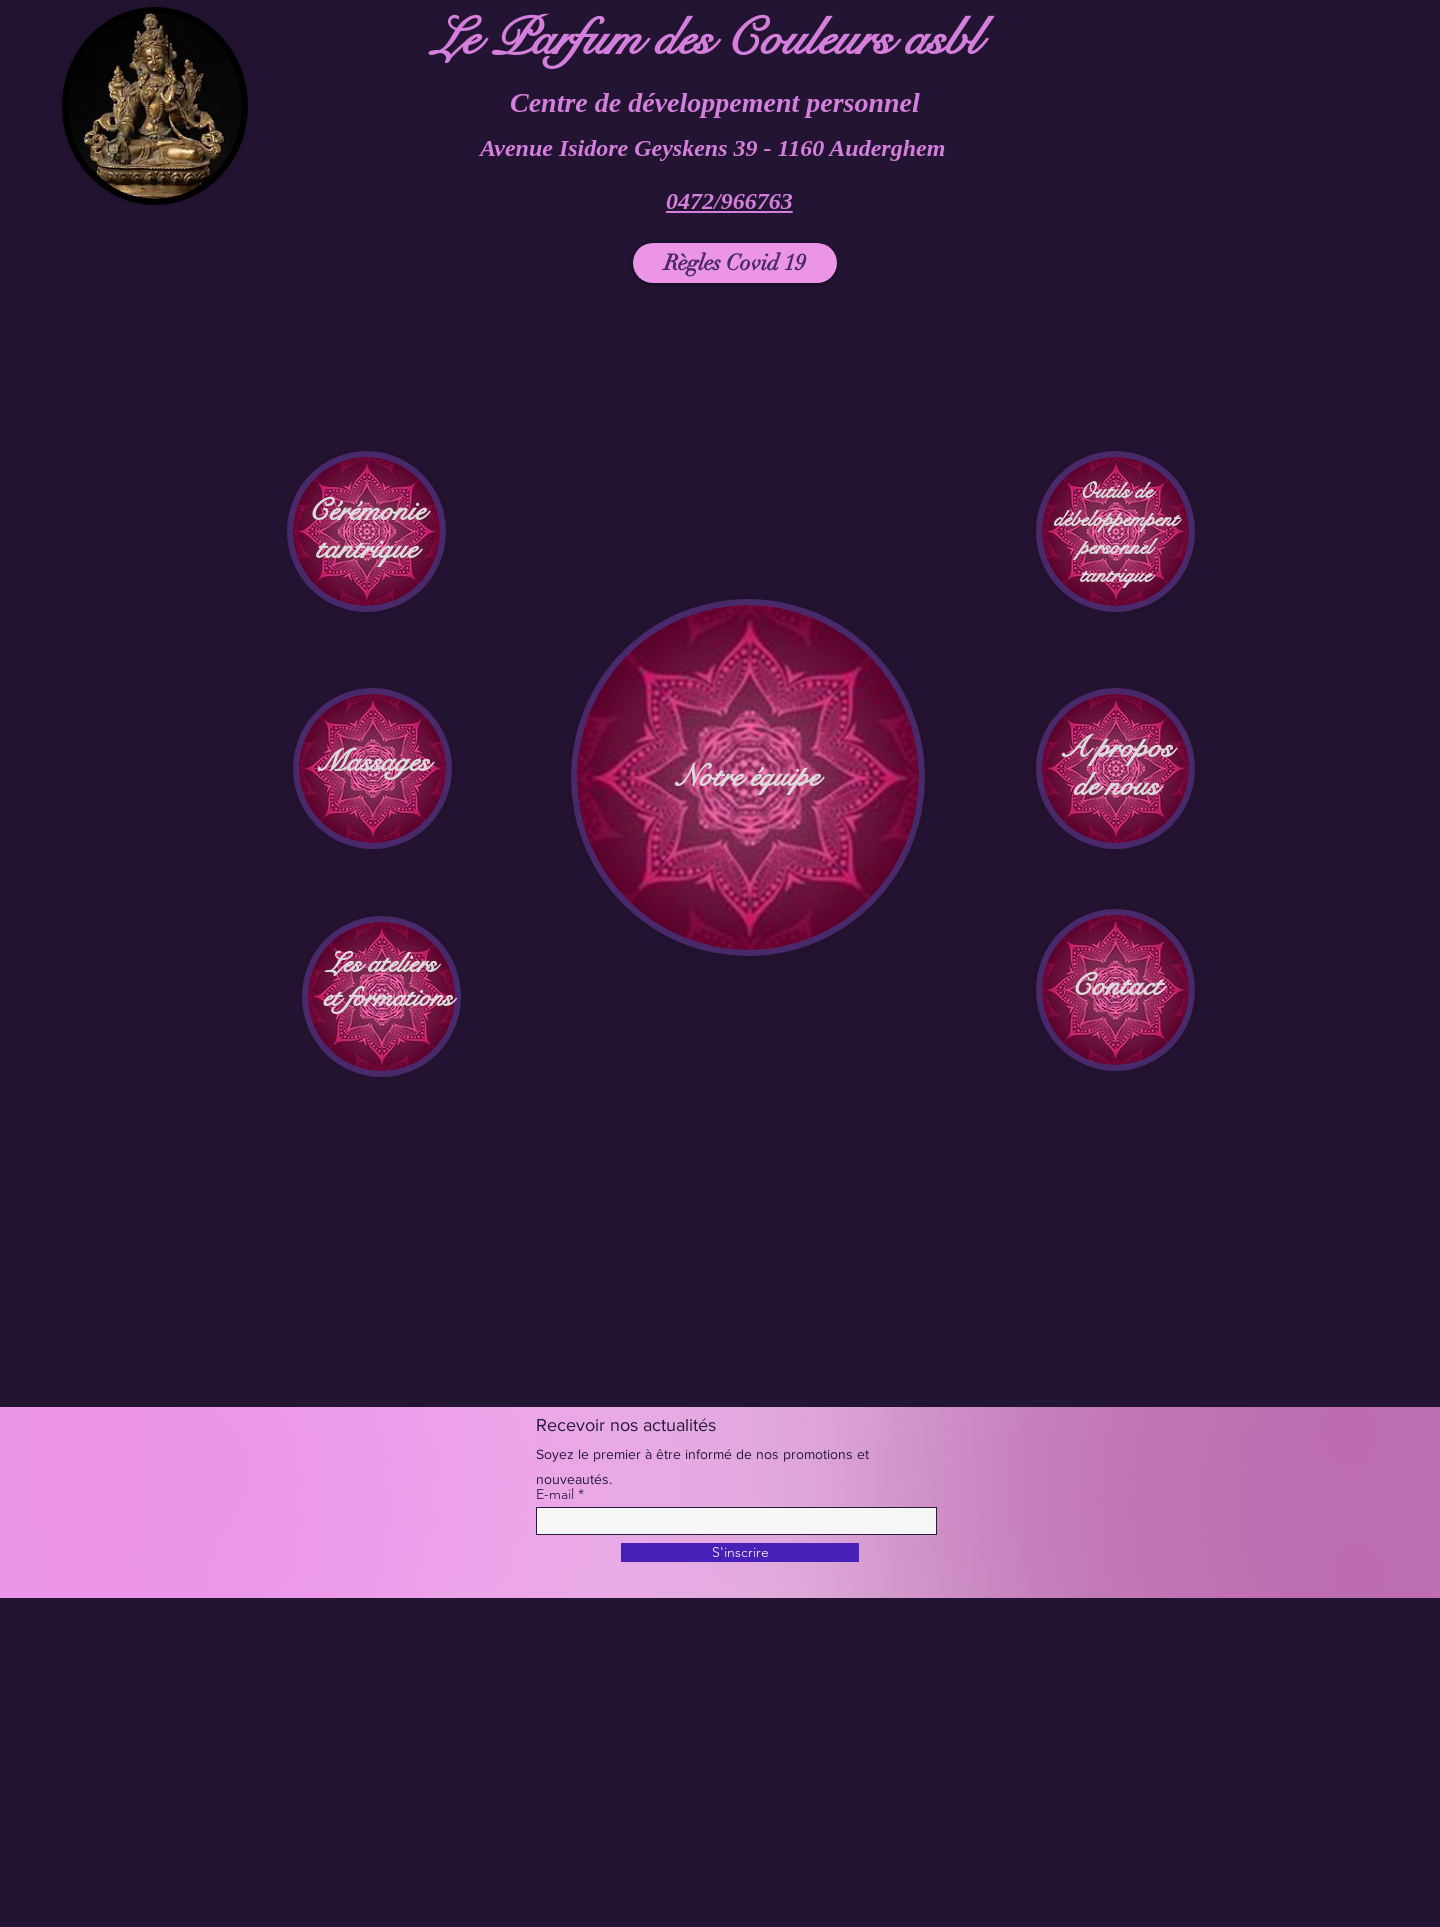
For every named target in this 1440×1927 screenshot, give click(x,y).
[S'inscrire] (740, 1552)
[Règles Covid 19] (735, 263)
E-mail (555, 1494)
